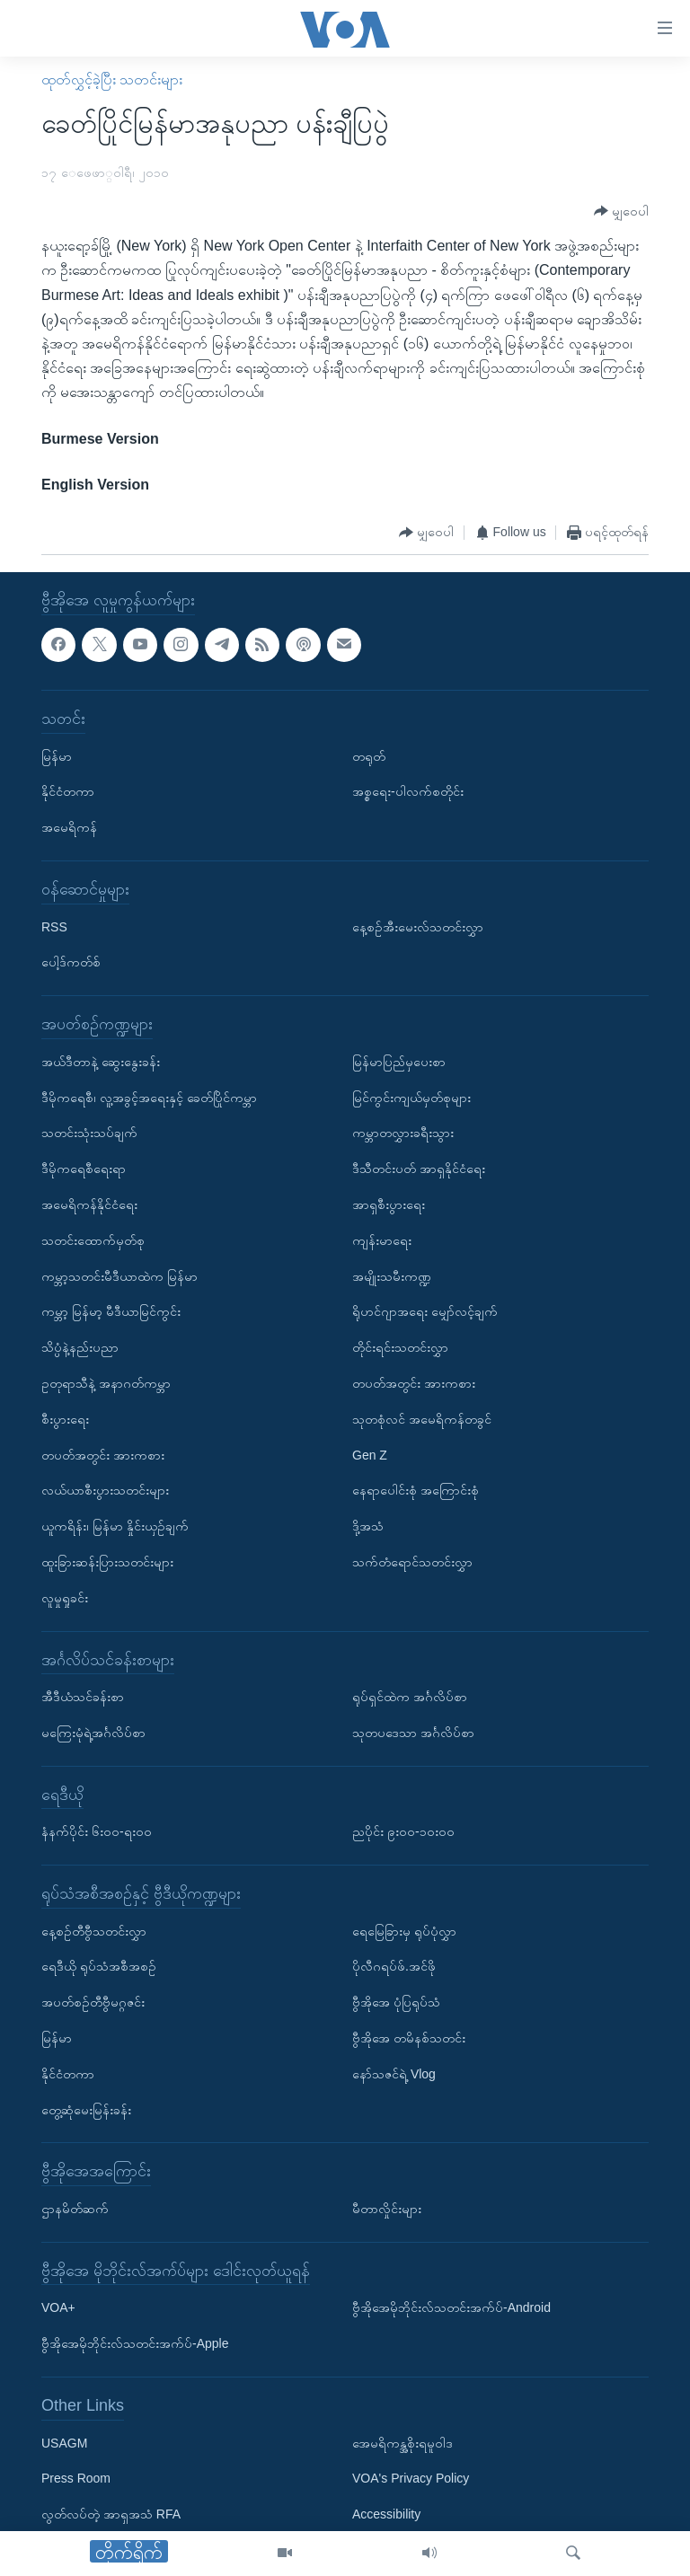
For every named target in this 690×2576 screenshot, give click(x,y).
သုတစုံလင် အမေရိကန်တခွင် (421, 1419)
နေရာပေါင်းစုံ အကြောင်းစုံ (415, 1491)
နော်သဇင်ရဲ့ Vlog (394, 2074)
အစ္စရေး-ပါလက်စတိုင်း (408, 792)
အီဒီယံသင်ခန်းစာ (82, 1696)
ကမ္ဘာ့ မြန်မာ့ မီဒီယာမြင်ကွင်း (111, 1312)
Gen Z (369, 1455)
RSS (54, 927)
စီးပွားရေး (65, 1419)
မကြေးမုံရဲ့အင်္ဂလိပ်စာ (93, 1732)
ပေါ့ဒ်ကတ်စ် (71, 963)
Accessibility (386, 2515)
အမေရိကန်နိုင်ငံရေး (89, 1204)
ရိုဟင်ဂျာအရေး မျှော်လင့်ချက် (425, 1312)
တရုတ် (368, 756)
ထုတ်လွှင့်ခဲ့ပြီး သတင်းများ (111, 79)
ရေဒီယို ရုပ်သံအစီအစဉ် (98, 1967)
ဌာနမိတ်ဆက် (75, 2208)
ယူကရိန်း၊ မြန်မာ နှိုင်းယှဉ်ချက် (115, 1527)
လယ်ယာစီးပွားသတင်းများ (105, 1491)
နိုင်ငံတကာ (67, 792)
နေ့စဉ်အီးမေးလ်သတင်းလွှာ (417, 927)
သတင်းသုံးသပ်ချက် (89, 1133)
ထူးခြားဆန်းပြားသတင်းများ (107, 1562)
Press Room (76, 2479)
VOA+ (58, 2308)
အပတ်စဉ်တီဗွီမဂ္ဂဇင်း (93, 2003)
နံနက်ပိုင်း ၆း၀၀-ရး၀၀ (96, 1832)
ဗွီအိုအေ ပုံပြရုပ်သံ (396, 2003)
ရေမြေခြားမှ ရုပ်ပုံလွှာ (404, 1931)
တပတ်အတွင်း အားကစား (102, 1455)
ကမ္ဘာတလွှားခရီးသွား (403, 1133)
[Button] (621, 211)
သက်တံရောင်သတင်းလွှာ (412, 1562)
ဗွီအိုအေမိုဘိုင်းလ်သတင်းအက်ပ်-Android (451, 2308)
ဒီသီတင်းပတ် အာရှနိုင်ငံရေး (418, 1169)
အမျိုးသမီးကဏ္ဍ (391, 1276)
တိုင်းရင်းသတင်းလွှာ (400, 1348)
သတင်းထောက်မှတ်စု (93, 1240)
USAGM (64, 2443)
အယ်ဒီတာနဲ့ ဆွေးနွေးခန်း (100, 1061)
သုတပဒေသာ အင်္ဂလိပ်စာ (413, 1732)
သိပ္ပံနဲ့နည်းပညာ (80, 1348)
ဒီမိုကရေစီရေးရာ (83, 1169)
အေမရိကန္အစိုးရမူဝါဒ (402, 2443)
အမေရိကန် (69, 828)
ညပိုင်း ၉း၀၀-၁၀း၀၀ (403, 1832)
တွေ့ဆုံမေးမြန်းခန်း (86, 2110)
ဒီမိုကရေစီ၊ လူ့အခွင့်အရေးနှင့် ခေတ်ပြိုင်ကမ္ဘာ (149, 1097)
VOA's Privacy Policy (410, 2479)
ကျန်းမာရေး (381, 1240)
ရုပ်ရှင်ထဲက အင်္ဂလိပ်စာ (409, 1696)
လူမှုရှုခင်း (64, 1598)
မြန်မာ (56, 756)
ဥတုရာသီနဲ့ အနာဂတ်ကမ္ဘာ (106, 1383)
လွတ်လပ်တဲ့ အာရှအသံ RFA (111, 2515)
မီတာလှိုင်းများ (386, 2208)
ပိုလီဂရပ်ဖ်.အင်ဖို (394, 1967)
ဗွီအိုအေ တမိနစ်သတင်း (408, 2038)
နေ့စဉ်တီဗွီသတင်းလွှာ (93, 1931)
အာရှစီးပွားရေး (388, 1204)
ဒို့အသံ (368, 1527)
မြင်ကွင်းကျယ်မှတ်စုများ (411, 1097)
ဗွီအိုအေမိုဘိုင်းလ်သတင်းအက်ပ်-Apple (134, 2344)
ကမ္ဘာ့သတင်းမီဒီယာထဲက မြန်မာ (119, 1276)
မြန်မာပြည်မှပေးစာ (399, 1061)
